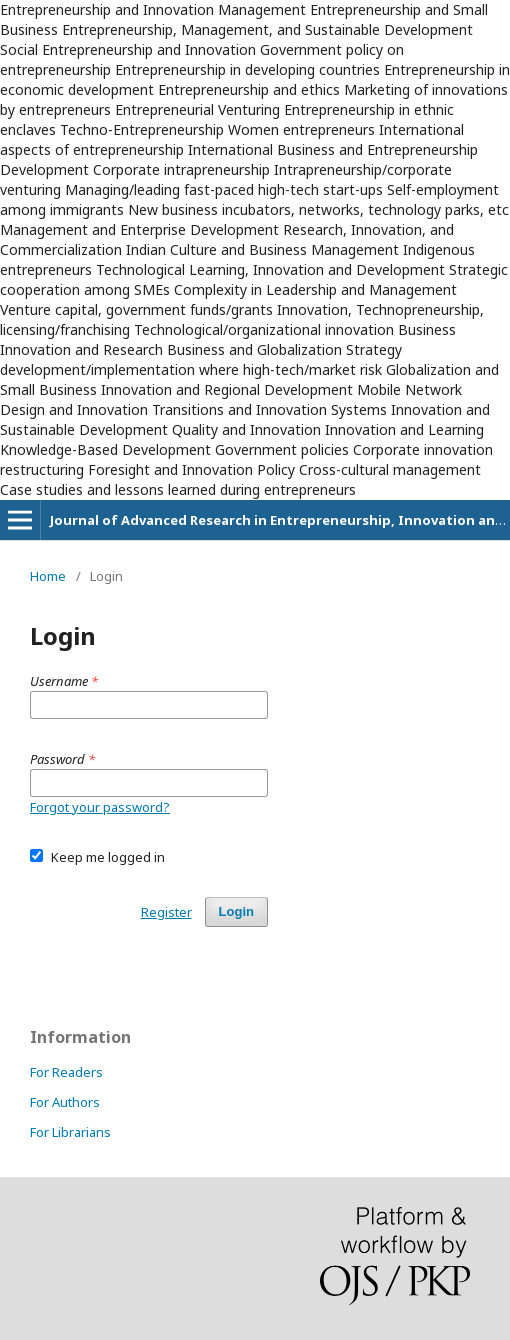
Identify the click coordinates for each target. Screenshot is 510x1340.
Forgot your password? (100, 807)
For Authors (65, 1102)
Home (48, 576)
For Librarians (70, 1132)
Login (236, 911)
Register (166, 912)
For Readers (66, 1072)
